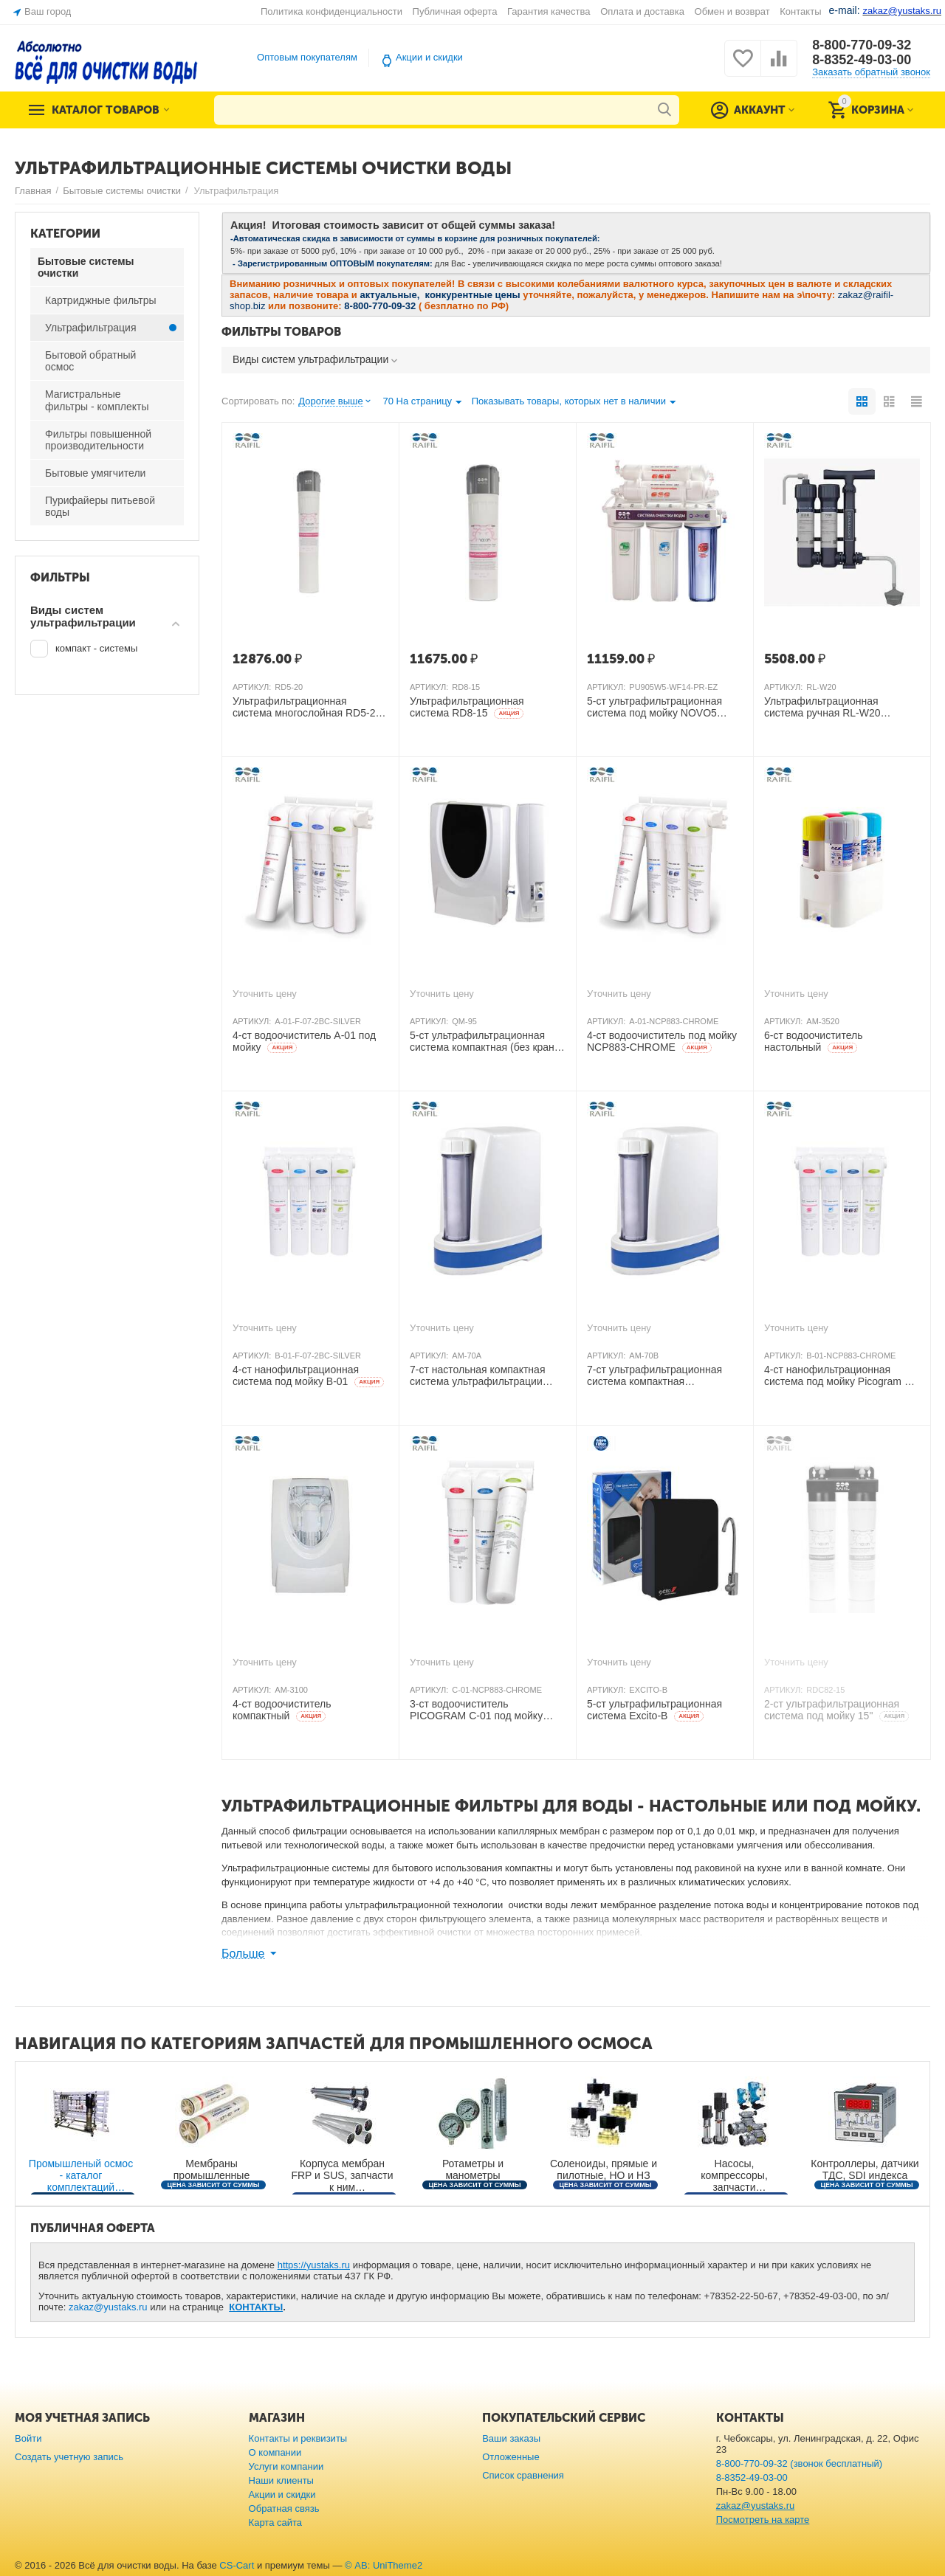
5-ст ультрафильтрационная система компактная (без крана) (486, 1041)
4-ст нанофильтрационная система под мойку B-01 (308, 1376)
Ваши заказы (511, 2438)
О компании (275, 2452)
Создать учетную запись (69, 2456)
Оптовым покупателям (307, 57)
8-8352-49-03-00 (861, 59)
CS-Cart (236, 2565)
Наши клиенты (281, 2480)
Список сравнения (523, 2475)
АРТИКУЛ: (252, 687)
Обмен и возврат (732, 11)
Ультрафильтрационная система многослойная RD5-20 (307, 707)
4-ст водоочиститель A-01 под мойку (304, 1041)
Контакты (800, 11)
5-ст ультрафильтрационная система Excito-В (654, 1710)
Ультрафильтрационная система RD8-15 (467, 707)
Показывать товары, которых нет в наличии (574, 403)
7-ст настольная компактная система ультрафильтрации (478, 1376)
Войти (28, 2438)
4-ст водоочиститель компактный (282, 1710)
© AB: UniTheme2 (383, 2565)
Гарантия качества (549, 11)
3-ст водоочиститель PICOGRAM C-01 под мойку (476, 1710)
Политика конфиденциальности (331, 11)
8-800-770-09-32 (861, 45)
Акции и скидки (429, 57)
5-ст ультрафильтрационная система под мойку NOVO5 (654, 707)
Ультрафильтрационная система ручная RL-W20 (822, 707)
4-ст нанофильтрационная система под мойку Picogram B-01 (839, 1376)
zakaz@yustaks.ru (108, 2307)
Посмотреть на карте (763, 2519)
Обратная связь (284, 2508)
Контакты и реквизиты (298, 2438)
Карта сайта (276, 2522)
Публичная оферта (455, 11)
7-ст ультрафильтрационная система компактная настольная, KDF (654, 1376)
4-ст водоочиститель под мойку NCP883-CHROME (662, 1041)
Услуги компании (286, 2466)
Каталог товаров (105, 110)
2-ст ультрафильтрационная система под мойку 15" (836, 1710)
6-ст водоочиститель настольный (813, 1041)
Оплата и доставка (642, 11)
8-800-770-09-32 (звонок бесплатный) (799, 2463)
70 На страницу (421, 403)
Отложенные (511, 2456)
